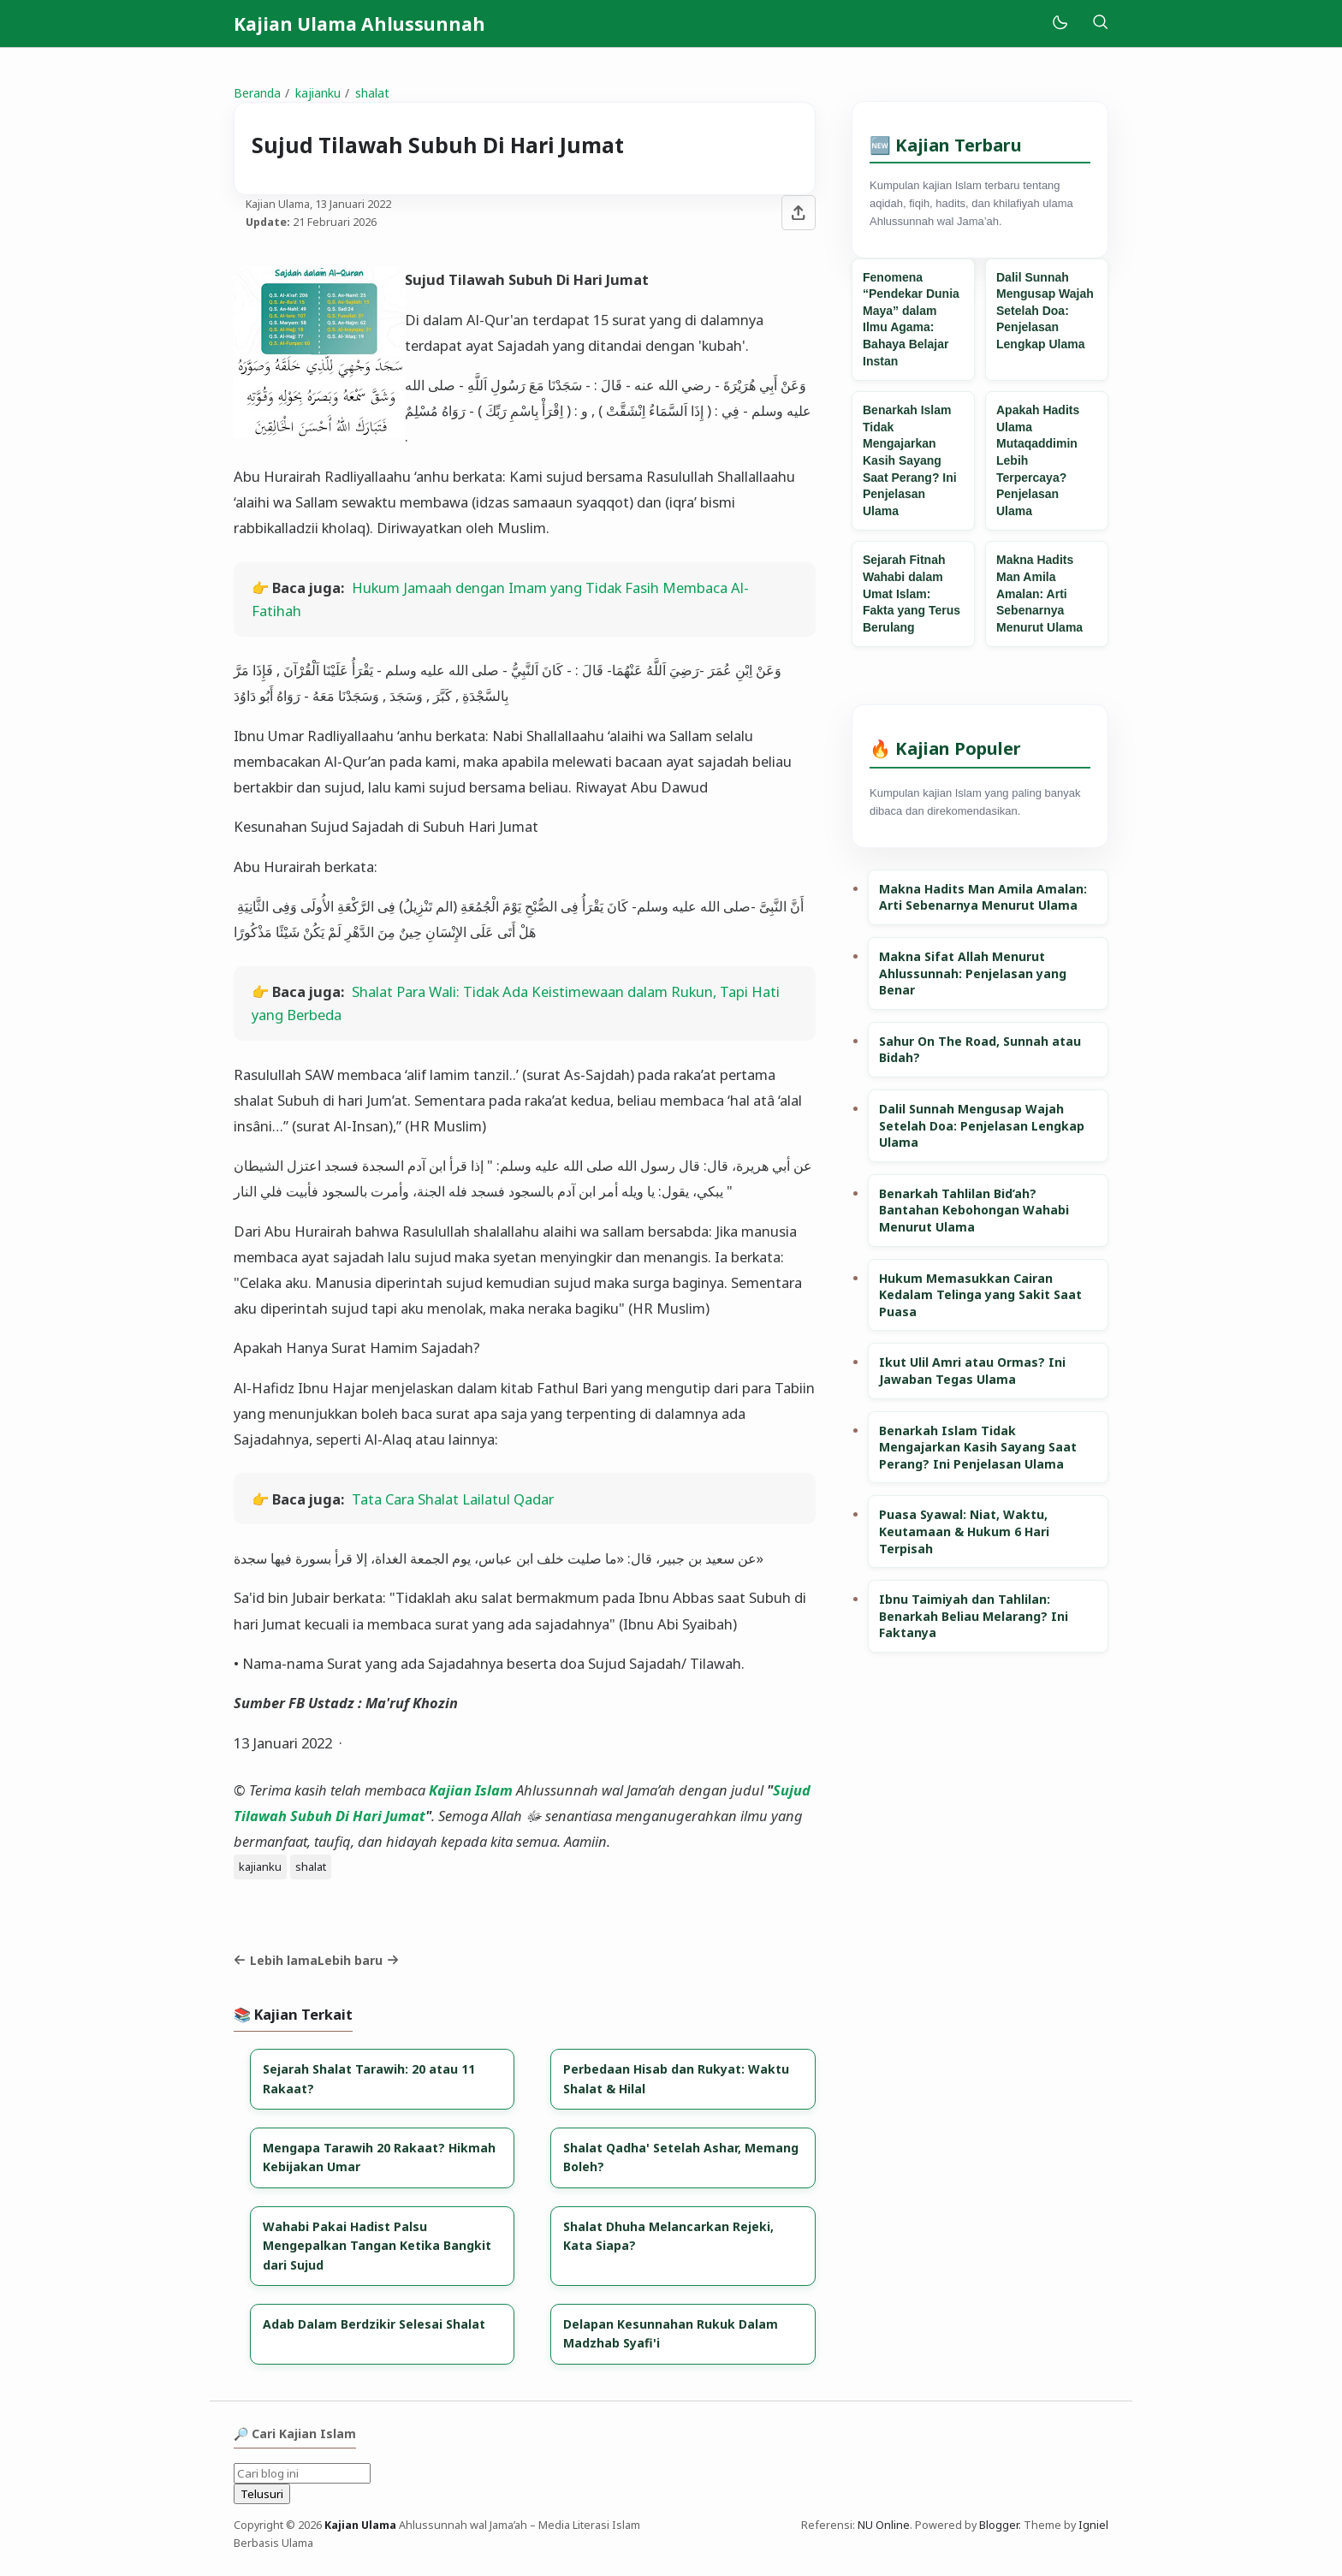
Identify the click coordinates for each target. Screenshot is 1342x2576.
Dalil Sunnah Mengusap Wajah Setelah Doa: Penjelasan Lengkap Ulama (1045, 310)
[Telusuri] (1099, 23)
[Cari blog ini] (302, 2473)
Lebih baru (358, 1960)
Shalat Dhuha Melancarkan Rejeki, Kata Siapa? (668, 2235)
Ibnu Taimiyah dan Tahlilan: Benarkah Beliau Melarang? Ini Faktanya (973, 1616)
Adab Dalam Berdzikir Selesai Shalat (374, 2324)
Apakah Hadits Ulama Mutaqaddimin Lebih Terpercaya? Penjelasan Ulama (1037, 460)
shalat (310, 1866)
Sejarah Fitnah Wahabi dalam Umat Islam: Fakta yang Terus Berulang (911, 593)
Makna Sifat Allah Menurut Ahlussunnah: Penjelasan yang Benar (972, 973)
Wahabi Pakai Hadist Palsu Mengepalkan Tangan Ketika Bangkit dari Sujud (377, 2245)
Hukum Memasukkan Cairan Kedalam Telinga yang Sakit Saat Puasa (980, 1295)
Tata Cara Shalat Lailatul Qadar (453, 1499)
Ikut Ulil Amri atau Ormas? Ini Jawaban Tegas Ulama (972, 1370)
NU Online (884, 2525)
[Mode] (1059, 23)
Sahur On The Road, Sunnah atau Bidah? (980, 1049)
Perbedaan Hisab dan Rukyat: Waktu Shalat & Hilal (676, 2078)
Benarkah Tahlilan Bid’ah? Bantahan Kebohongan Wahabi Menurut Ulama (974, 1210)
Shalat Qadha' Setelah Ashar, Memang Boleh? (681, 2157)
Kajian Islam (471, 1790)
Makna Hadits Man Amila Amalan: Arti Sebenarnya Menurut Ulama (1039, 593)
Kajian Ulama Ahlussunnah (359, 24)
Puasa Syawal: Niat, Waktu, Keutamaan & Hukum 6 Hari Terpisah (964, 1531)
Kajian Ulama (360, 2525)
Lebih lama (276, 1960)
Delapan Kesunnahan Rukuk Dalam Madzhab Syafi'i (670, 2333)
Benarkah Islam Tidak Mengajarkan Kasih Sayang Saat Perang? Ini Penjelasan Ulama (910, 460)
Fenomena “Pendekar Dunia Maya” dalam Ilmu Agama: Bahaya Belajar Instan (911, 319)
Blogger (998, 2525)
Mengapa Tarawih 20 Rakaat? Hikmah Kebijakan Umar (379, 2157)
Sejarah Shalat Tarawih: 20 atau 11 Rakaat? (369, 2078)
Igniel (1093, 2525)
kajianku (260, 1866)
